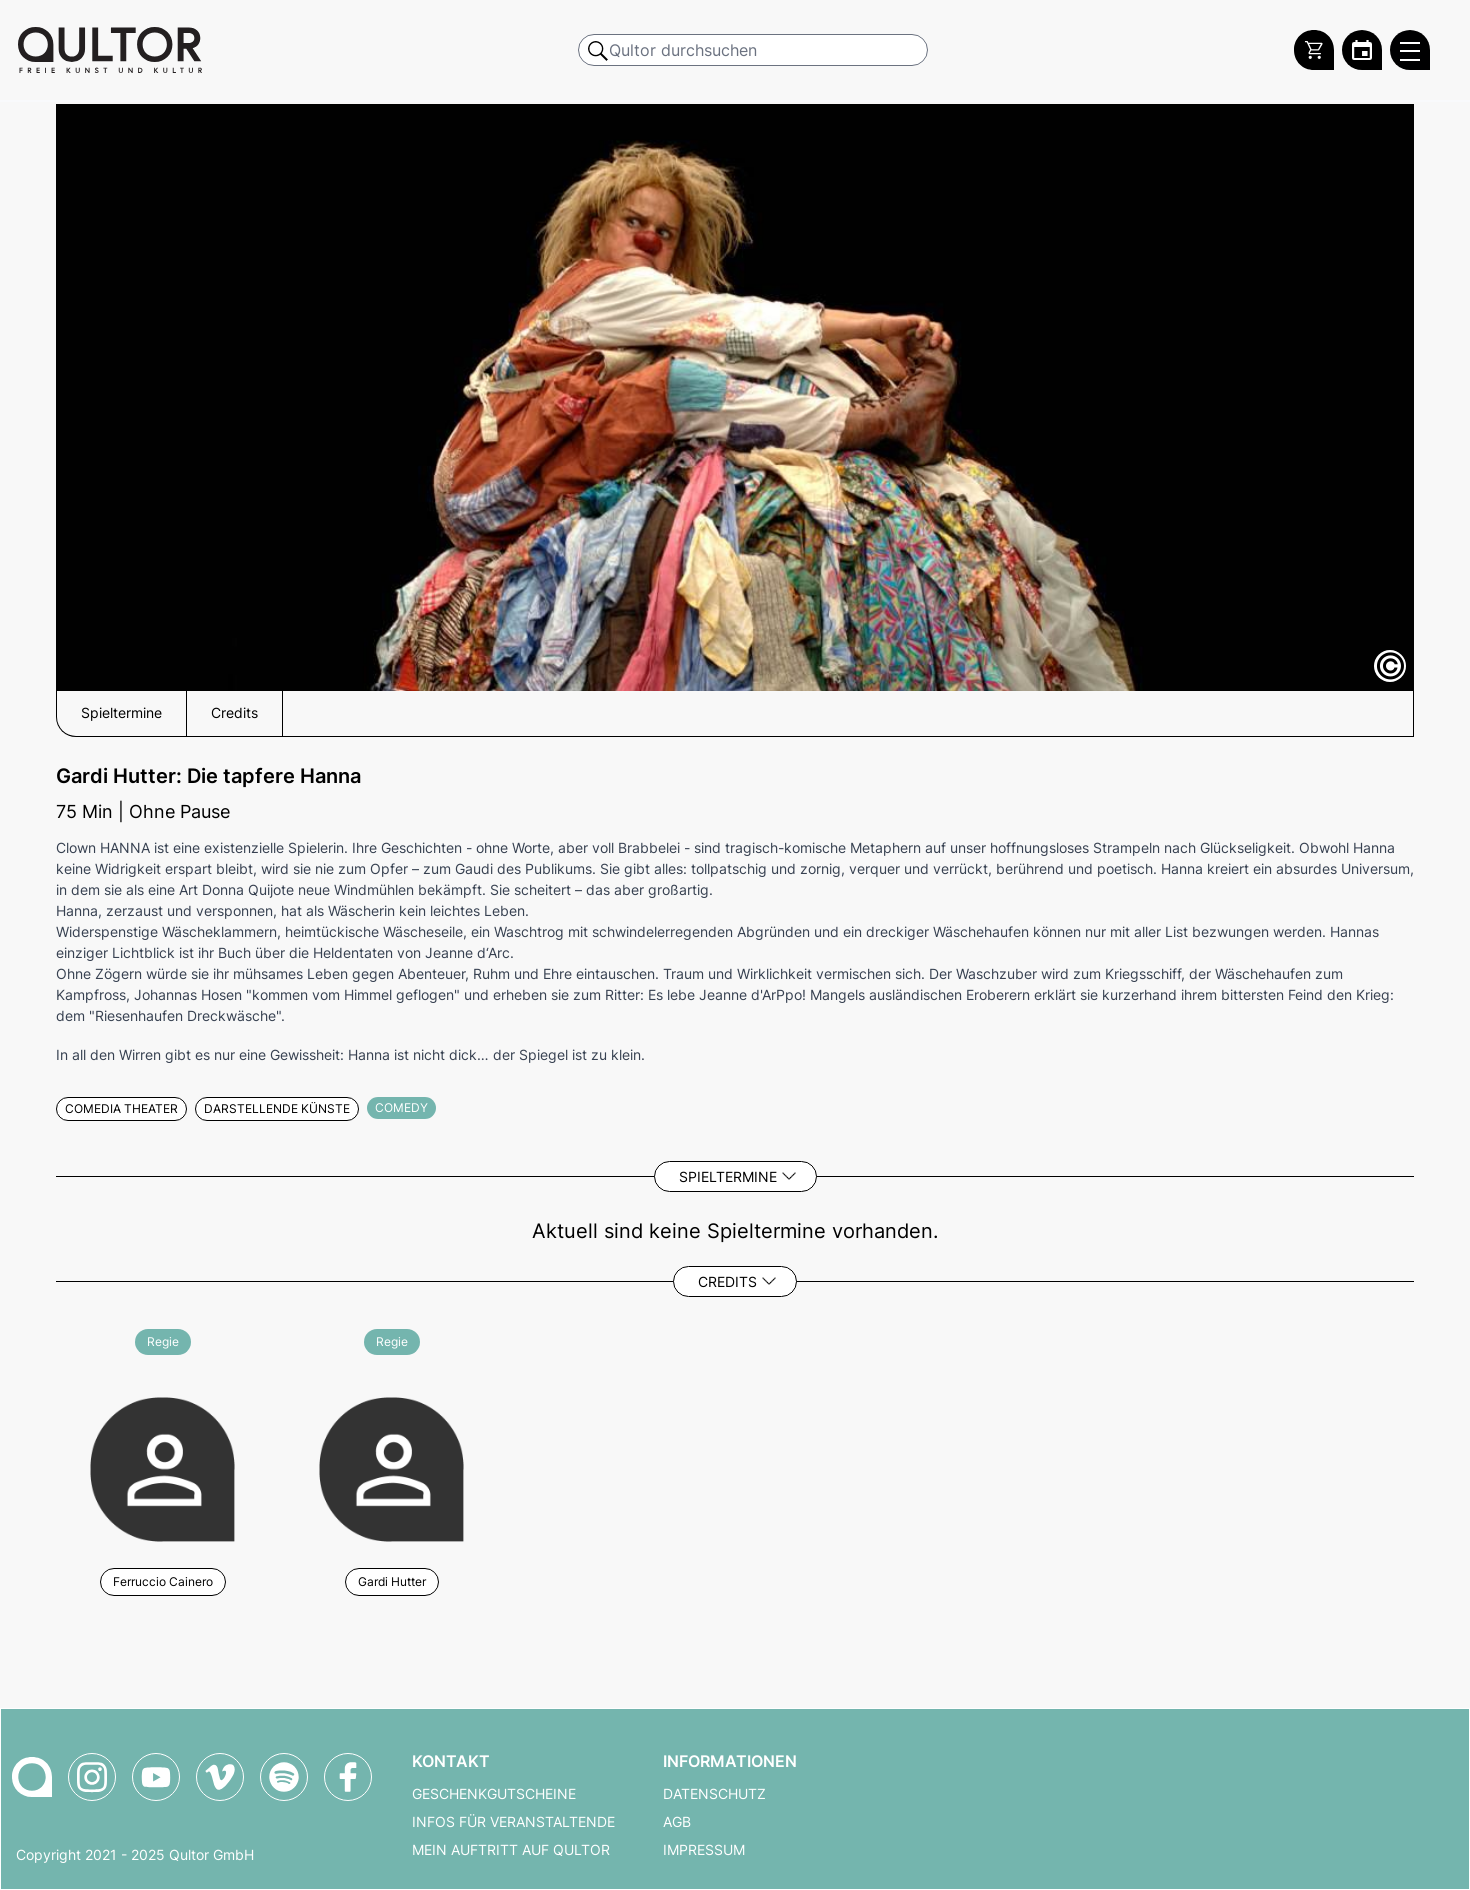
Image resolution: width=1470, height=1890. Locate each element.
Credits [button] (234, 713)
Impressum (704, 1850)
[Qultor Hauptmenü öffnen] (1410, 50)
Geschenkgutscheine (494, 1794)
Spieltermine (728, 1176)
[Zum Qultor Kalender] (1362, 50)
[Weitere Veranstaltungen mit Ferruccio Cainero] (162, 1466)
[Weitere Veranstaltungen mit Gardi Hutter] (391, 1466)
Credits (727, 1281)
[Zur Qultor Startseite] (110, 50)
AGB (677, 1822)
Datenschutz (714, 1794)
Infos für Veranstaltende (513, 1822)
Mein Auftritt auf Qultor (511, 1850)
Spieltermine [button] (121, 713)
